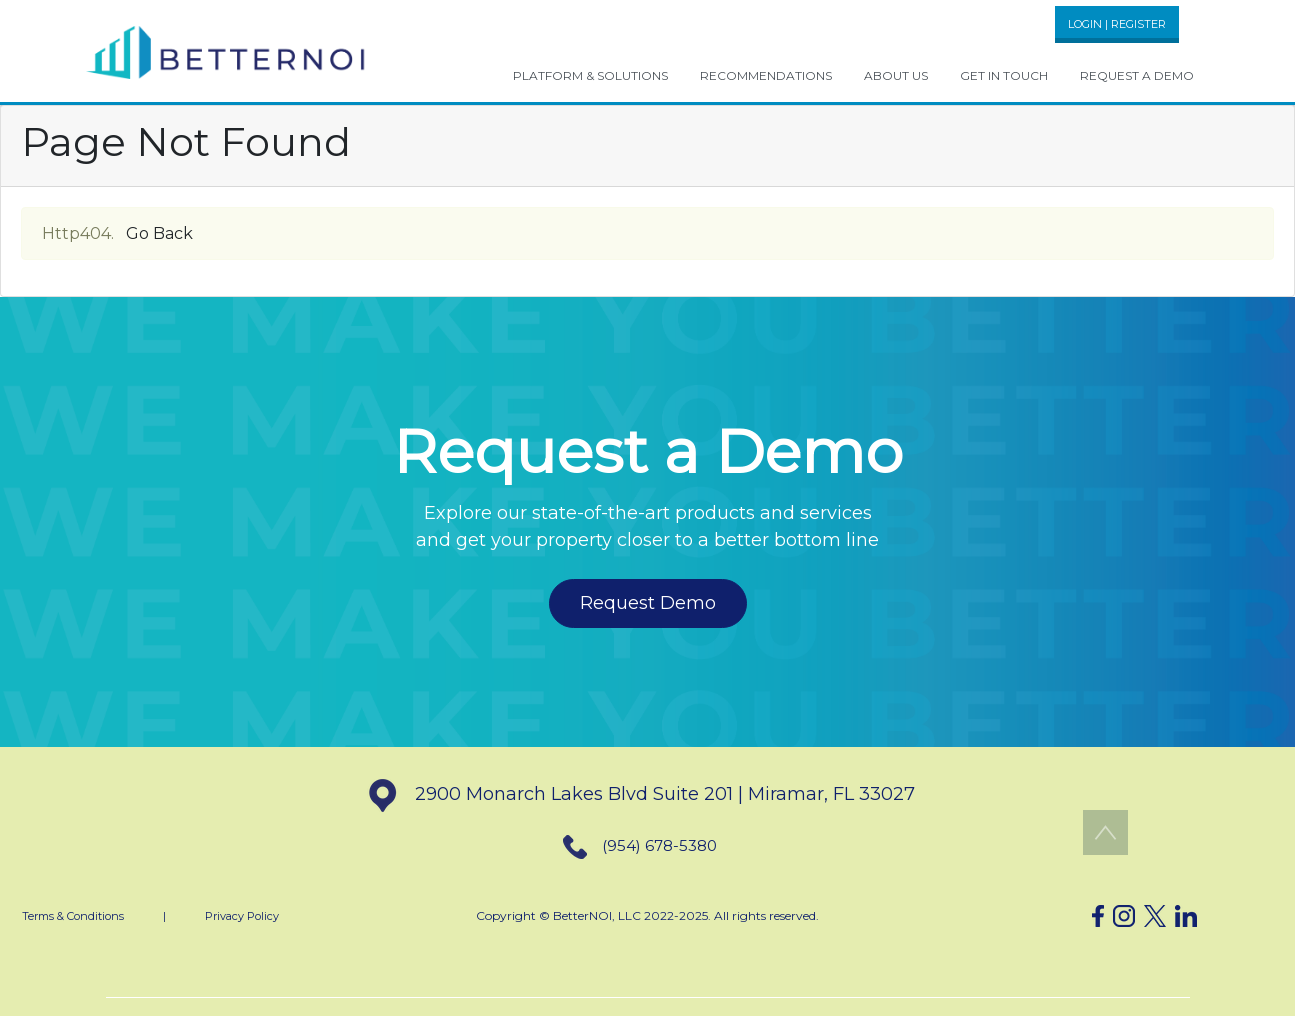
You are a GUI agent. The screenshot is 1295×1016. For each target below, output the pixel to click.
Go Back (159, 233)
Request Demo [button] (648, 603)
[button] (226, 51)
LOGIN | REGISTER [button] (1117, 24)
